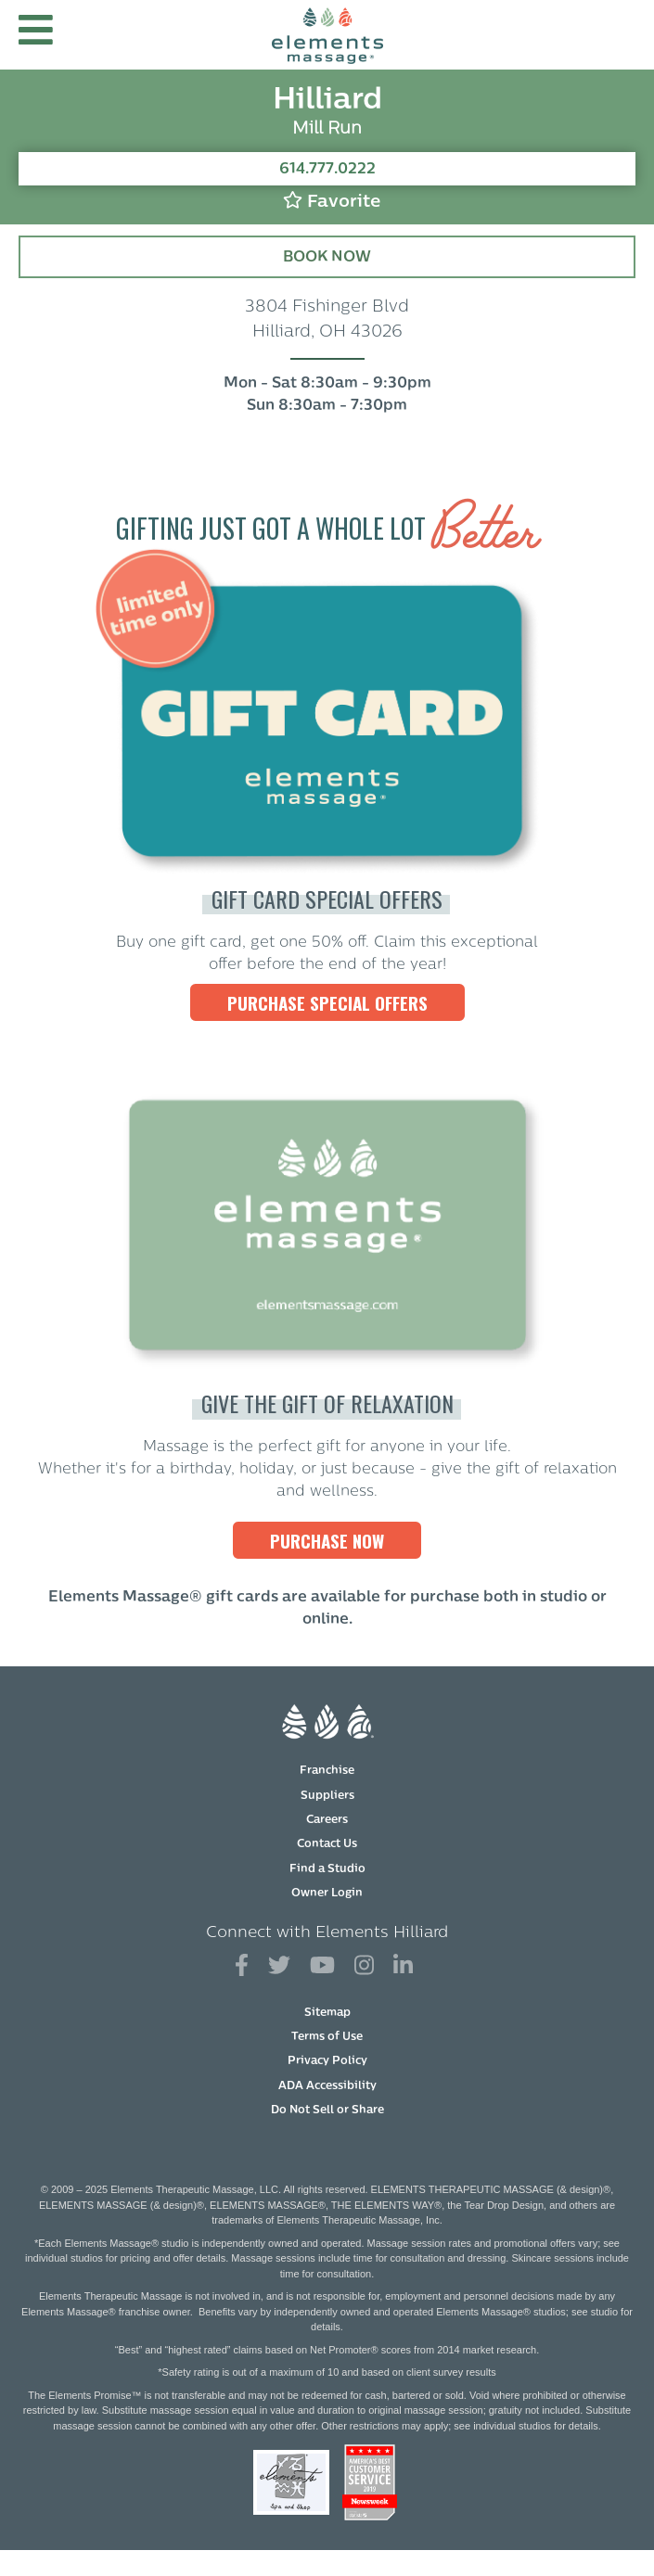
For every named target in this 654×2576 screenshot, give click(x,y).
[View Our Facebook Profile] (241, 1966)
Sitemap (327, 2013)
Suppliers (327, 1796)
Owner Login (327, 1893)
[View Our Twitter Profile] (279, 1966)
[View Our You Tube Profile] (322, 1966)
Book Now (327, 257)
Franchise (327, 1771)
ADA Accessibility (327, 2086)
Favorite (331, 200)
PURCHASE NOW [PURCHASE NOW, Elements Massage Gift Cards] (327, 1540)
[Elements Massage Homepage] (327, 35)
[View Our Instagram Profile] (364, 1966)
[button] (36, 35)
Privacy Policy (327, 2061)
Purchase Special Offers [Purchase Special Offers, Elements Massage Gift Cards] (327, 1002)
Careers (327, 1820)
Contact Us (327, 1844)
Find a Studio (327, 1869)
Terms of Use (327, 2037)
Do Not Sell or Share (327, 2110)
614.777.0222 (327, 169)
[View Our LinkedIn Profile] (403, 1966)
